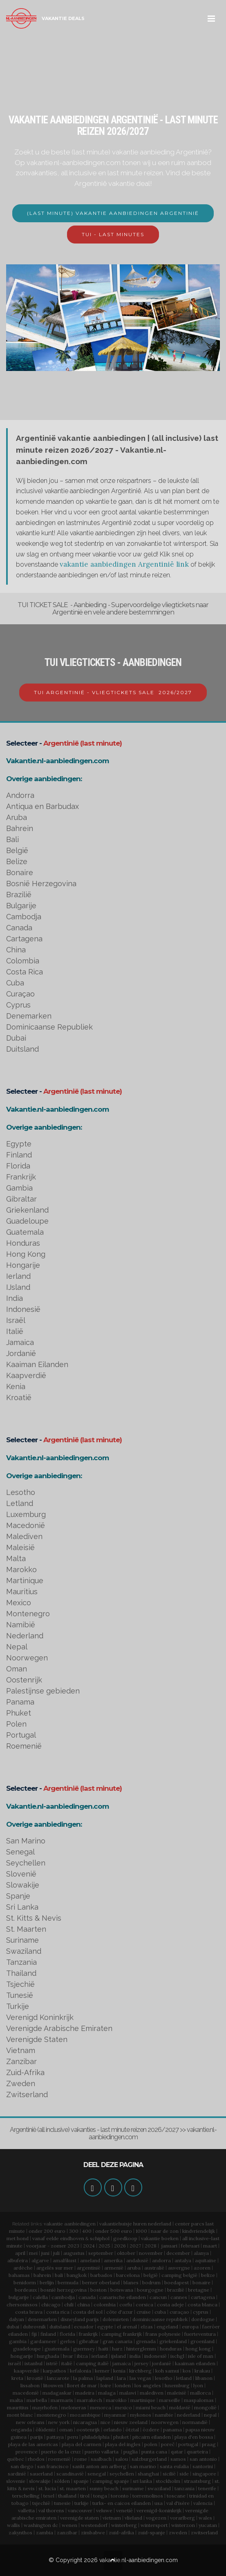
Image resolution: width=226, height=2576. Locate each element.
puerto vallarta (102, 2452)
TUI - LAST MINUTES (113, 234)
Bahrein (19, 828)
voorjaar (36, 2246)
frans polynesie (163, 2334)
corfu (125, 2304)
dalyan (16, 2319)
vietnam (112, 2518)
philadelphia (96, 2437)
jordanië (161, 2363)
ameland (90, 2260)
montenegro (51, 2415)
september (100, 2253)
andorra (161, 2260)
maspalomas (199, 2400)
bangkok (77, 2275)
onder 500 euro (113, 2231)
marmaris (62, 2400)
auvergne (179, 2268)
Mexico (18, 1602)
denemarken (42, 2319)
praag (209, 2444)
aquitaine (205, 2260)
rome (80, 2459)
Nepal (16, 1646)
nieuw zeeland (131, 2422)
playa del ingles (123, 2444)
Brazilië (18, 894)
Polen (16, 1724)
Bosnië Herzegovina (41, 883)
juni (45, 2253)
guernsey (84, 2349)
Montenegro (28, 1613)
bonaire (201, 2282)
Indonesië (23, 1309)
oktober (126, 2253)
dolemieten (116, 2319)
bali (59, 2275)
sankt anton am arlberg (99, 2466)
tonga (100, 2496)
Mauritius (22, 1591)
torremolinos (147, 2496)
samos (178, 2459)
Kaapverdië (26, 1375)
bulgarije (19, 2297)
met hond (18, 2238)
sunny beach (104, 2488)
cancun (158, 2297)
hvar (68, 2356)
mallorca (200, 2393)
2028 (151, 2246)
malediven (151, 2393)
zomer (58, 2246)
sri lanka (142, 2481)
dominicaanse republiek (160, 2319)
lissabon (30, 2385)
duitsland (59, 2327)
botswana (121, 2290)
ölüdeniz (46, 2429)
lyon (198, 2385)
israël (14, 2363)
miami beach (151, 2407)
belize (208, 2275)
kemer (102, 2371)
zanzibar (67, 2532)
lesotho (163, 2378)
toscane (176, 2496)
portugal (188, 2444)
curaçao (179, 2312)
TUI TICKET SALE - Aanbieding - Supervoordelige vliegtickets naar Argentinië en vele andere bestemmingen (113, 609)
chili (69, 2304)
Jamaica (20, 1342)
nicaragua (85, 2422)
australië (154, 2268)
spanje (81, 2481)
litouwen (53, 2385)
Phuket (18, 1713)
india (135, 2356)
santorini (202, 2466)
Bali (12, 839)
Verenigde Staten (36, 2039)
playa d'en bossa (194, 2437)
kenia (119, 2371)
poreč (168, 2444)
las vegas (140, 2378)
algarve (40, 2260)
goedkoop (125, 2238)
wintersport (154, 2525)
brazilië (175, 2290)
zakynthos (20, 2532)
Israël (15, 1320)
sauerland (41, 2474)
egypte (105, 2327)
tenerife (207, 2488)
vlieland (133, 2518)
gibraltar (89, 2341)
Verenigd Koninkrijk (40, 2017)
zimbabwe (93, 2532)
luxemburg (177, 2385)
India (14, 1298)
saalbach (101, 2459)
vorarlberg (182, 2518)
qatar (177, 2452)
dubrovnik (34, 2327)
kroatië (35, 2378)
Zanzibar (21, 2061)
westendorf (94, 2525)
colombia (105, 2304)
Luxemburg (26, 1514)
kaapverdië (26, 2371)
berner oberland (101, 2282)
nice (105, 2422)
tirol (85, 2496)
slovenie (15, 2481)
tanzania (185, 2488)
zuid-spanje (151, 2532)
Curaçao (20, 994)
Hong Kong (25, 1254)
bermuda (68, 2282)
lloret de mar (82, 2385)
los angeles (147, 2385)
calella (40, 2297)
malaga (107, 2393)
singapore (204, 2474)
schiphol (100, 2238)
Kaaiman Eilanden (37, 1364)
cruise (143, 2312)
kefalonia (80, 2371)
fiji (34, 2334)
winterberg (124, 2525)
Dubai (16, 1038)
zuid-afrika (121, 2532)
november (151, 2253)
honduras (171, 2349)
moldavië (179, 2407)
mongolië (205, 2407)
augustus (74, 2253)
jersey (141, 2363)
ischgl (177, 2356)
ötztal (132, 2429)
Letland (19, 1503)
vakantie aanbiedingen (70, 2224)
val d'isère (178, 2503)
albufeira (17, 2260)
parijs (36, 2437)
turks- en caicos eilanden (121, 2503)
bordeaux (26, 2290)
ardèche (23, 2268)
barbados (101, 2275)
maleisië (176, 2393)
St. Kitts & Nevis (33, 1918)
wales (205, 2518)
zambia (44, 2532)
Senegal (20, 1852)
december (178, 2253)
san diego (22, 2466)
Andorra (20, 795)
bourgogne (150, 2290)
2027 (135, 2246)
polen (150, 2444)
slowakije (40, 2481)
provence (27, 2452)
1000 (141, 2231)
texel (48, 2496)
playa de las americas (33, 2444)
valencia (203, 2503)
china (83, 2304)
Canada (19, 927)
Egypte (18, 1143)
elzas (147, 2327)
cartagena (203, 2297)
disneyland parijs (79, 2319)
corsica (144, 2304)
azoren (202, 2268)
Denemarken (28, 1016)
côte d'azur (119, 2312)
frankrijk (88, 2334)
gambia (18, 2341)
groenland (202, 2341)
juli (56, 2253)
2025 (104, 2246)
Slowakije (22, 1885)
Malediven (24, 1536)
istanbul (34, 2363)
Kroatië (18, 1397)
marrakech (89, 2400)
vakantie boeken (160, 2238)
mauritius (18, 2407)
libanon (204, 2378)
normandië (195, 2422)
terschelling (26, 2496)
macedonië (26, 2393)
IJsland (18, 1287)
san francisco (53, 2466)
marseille (169, 2400)
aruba (134, 2268)
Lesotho (20, 1492)
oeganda (21, 2429)
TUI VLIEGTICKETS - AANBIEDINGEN (113, 662)
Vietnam (20, 2050)
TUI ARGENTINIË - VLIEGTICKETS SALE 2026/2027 (113, 692)
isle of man (200, 2356)
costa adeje (170, 2304)
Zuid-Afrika (25, 2072)
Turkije (17, 2006)
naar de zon (165, 2231)
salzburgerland (149, 2459)
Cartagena (24, 938)
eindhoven (72, 2238)
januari (169, 2246)
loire (106, 2385)
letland (184, 2378)
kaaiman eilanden (195, 2363)
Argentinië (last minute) (82, 743)
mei (33, 2253)
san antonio (203, 2459)
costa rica (57, 2312)
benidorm (24, 2282)
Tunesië (19, 1995)
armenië (113, 2268)
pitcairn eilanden (151, 2437)
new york (58, 2422)
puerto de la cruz (61, 2452)
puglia (130, 2452)
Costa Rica (24, 971)
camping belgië (179, 2275)
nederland (188, 2415)
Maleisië (20, 1547)
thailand (67, 2496)
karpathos (54, 2371)
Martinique (24, 1580)
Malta (16, 1558)
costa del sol (88, 2312)
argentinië (89, 2268)
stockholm (168, 2481)
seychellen (122, 2474)
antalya (183, 2260)
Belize (16, 861)
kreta (17, 2378)
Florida (18, 1166)
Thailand (21, 1973)
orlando (112, 2429)
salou (121, 2459)
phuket (121, 2437)
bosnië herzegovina (63, 2290)
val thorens (51, 2510)
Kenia (15, 1386)
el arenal (127, 2327)
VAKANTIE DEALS (63, 18)
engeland (167, 2327)
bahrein (42, 2275)
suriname (133, 2488)
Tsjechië (20, 1984)
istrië (52, 2363)
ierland (99, 2356)
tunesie (62, 2503)
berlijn (47, 2282)
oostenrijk (88, 2429)
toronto (120, 2496)
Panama (20, 1702)
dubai (13, 2327)
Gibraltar (21, 1199)
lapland (104, 2378)
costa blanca (202, 2304)
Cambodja (23, 916)
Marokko (21, 1569)
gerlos (67, 2341)
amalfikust (64, 2260)
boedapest (176, 2282)
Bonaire (19, 872)
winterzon (183, 2525)
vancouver (80, 2510)
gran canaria (117, 2341)
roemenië (59, 2459)
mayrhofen (45, 2407)
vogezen (156, 2518)
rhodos (36, 2459)
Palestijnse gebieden (43, 1691)
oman (66, 2429)
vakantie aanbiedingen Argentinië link (124, 564)
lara (121, 2378)
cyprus (200, 2312)
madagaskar (57, 2393)
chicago (50, 2304)
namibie (164, 2415)
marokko (116, 2400)
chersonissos (22, 2304)
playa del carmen (81, 2444)
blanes (131, 2282)
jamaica (121, 2363)
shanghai (148, 2474)
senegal (96, 2474)
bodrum (151, 2282)
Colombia (22, 960)
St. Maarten (26, 1929)
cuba (160, 2312)
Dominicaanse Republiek (49, 1027)
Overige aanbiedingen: (44, 779)
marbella (37, 2400)
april (20, 2253)
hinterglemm (141, 2349)
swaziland (159, 2488)
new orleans (30, 2422)
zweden (178, 2532)
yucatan (208, 2525)
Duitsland (22, 1049)
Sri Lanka (22, 1907)
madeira (84, 2393)
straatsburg (197, 2481)
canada (87, 2297)
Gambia (19, 1188)
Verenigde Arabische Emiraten (59, 2028)
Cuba (15, 983)
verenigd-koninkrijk (158, 2510)
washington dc (41, 2525)
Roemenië (24, 1746)
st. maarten (73, 2488)
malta (16, 2400)
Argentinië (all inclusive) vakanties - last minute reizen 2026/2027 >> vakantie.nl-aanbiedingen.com (113, 2133)
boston (98, 2290)
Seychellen (25, 1863)
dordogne (203, 2319)
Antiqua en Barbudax (42, 806)
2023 (73, 2246)
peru (72, 2437)
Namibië (20, 1624)
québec (15, 2459)
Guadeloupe (27, 1221)
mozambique (85, 2415)
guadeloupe (27, 2349)
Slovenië (21, 1874)
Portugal (21, 1735)
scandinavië (70, 2474)
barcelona (128, 2275)
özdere (151, 2429)
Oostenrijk (24, 1680)
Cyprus (18, 1005)
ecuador (84, 2327)
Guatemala (25, 1232)
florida (67, 2334)
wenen (69, 2525)
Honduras (23, 1243)
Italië (14, 1331)
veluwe (104, 2510)
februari (190, 2246)
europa (190, 2327)
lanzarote (58, 2378)
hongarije (22, 2356)
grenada (146, 2341)
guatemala (57, 2349)
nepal (210, 2415)
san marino (143, 2466)
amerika (113, 2260)
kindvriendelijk (198, 2231)
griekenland (173, 2341)
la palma (83, 2378)
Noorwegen (27, 1657)
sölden (62, 2481)
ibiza (82, 2356)
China (16, 949)
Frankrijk (21, 1177)
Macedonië (25, 1525)
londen (123, 2385)
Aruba (16, 817)
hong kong (198, 2349)
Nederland (24, 1635)
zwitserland (204, 2532)
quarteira (197, 2452)
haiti (103, 2349)
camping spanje (110, 2481)
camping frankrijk (121, 2334)
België (17, 850)
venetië (124, 2510)
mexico (123, 2407)
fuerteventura (200, 2334)
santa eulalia (174, 2466)
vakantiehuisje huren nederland (135, 2224)
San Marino (25, 1840)
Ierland (18, 1276)
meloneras (73, 2407)
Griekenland (27, 1210)
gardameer (43, 2341)
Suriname (22, 1940)
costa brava (29, 2312)
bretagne (198, 2290)
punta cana (154, 2452)
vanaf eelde (45, 2238)
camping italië (92, 2363)
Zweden (20, 2083)
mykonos (140, 2415)
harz (117, 2349)
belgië (150, 2275)
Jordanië (21, 1353)
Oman (16, 1668)
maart (210, 2246)
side (184, 2474)
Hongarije (23, 1265)
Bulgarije (21, 905)
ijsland (118, 2356)
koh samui (167, 2371)
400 (87, 2231)
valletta (26, 2510)
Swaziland (23, 1951)
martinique (142, 2400)
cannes (178, 2297)
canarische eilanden (122, 2297)
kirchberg (140, 2371)
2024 (89, 2246)
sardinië (17, 2474)
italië (66, 2363)
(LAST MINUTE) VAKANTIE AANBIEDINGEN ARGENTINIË (113, 213)
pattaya (55, 2437)
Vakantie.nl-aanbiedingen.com (57, 761)
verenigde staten (79, 2518)
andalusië (137, 2260)
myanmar (115, 2415)
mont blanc (20, 2415)
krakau (202, 2371)
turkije (81, 2503)
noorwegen (165, 2422)
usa (158, 2503)
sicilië (169, 2474)
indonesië (155, 2356)
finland (48, 2334)
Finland (19, 1155)
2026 (120, 2246)
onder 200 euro (47, 2231)
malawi (127, 2393)
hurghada (48, 2356)
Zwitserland (27, 2094)
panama (172, 2429)
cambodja (63, 2297)
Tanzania (21, 1962)
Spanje (18, 1896)
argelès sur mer (54, 2268)
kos (187, 2371)
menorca (100, 2407)
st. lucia (47, 2488)
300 (73, 2231)
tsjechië (41, 2503)
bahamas (19, 2275)
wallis (13, 2525)
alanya (201, 2253)
